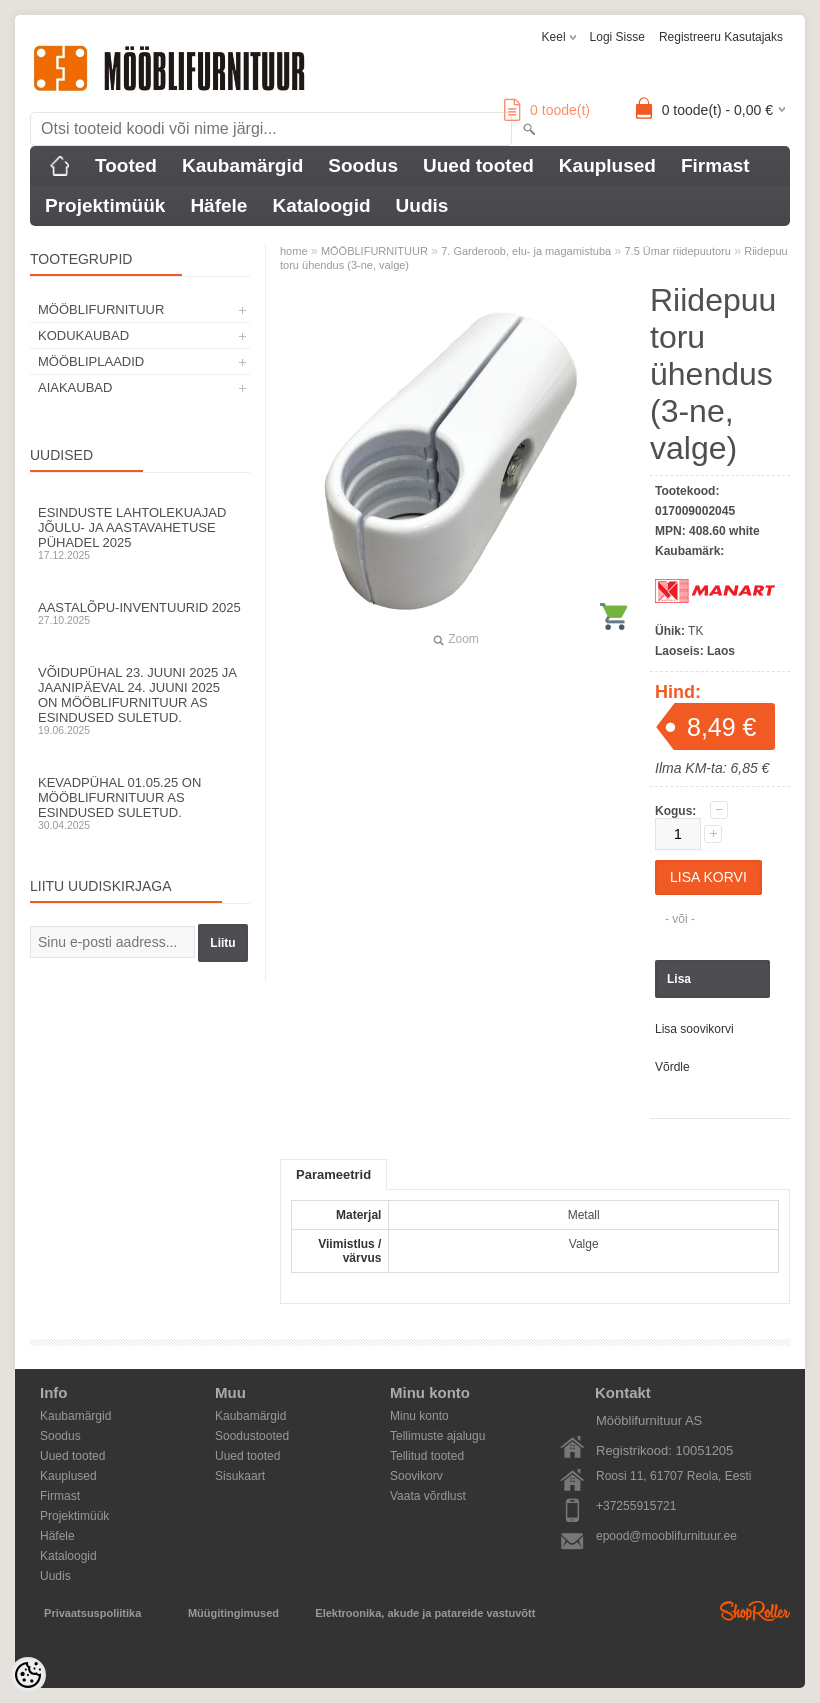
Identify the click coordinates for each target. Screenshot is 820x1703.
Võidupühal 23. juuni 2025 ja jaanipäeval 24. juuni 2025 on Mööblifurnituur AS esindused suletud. (140, 700)
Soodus (363, 165)
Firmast (715, 165)
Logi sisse (617, 37)
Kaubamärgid (242, 165)
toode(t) (547, 110)
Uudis (422, 205)
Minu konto (419, 1416)
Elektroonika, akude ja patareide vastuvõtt (425, 1613)
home (294, 251)
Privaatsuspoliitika (92, 1613)
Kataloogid (321, 205)
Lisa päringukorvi (703, 985)
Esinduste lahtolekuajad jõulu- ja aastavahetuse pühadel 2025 (140, 533)
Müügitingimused (233, 1613)
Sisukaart (240, 1476)
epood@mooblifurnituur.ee (666, 1536)
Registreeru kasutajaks (721, 37)
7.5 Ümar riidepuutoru (678, 251)
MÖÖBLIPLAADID (91, 361)
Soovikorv (416, 1476)
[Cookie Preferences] (28, 1675)
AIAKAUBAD (75, 387)
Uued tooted (478, 165)
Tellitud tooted (427, 1456)
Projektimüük (105, 205)
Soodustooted (252, 1436)
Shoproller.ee (755, 1611)
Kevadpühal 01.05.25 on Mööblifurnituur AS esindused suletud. (140, 803)
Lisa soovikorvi (694, 1029)
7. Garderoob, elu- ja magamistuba (526, 251)
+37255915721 (636, 1506)
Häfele (218, 205)
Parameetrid (333, 1174)
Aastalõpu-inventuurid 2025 (140, 613)
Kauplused (607, 165)
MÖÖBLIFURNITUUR (101, 309)
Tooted (126, 165)
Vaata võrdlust (428, 1496)
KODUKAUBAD (83, 335)
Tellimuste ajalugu (437, 1436)
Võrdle (672, 1067)
